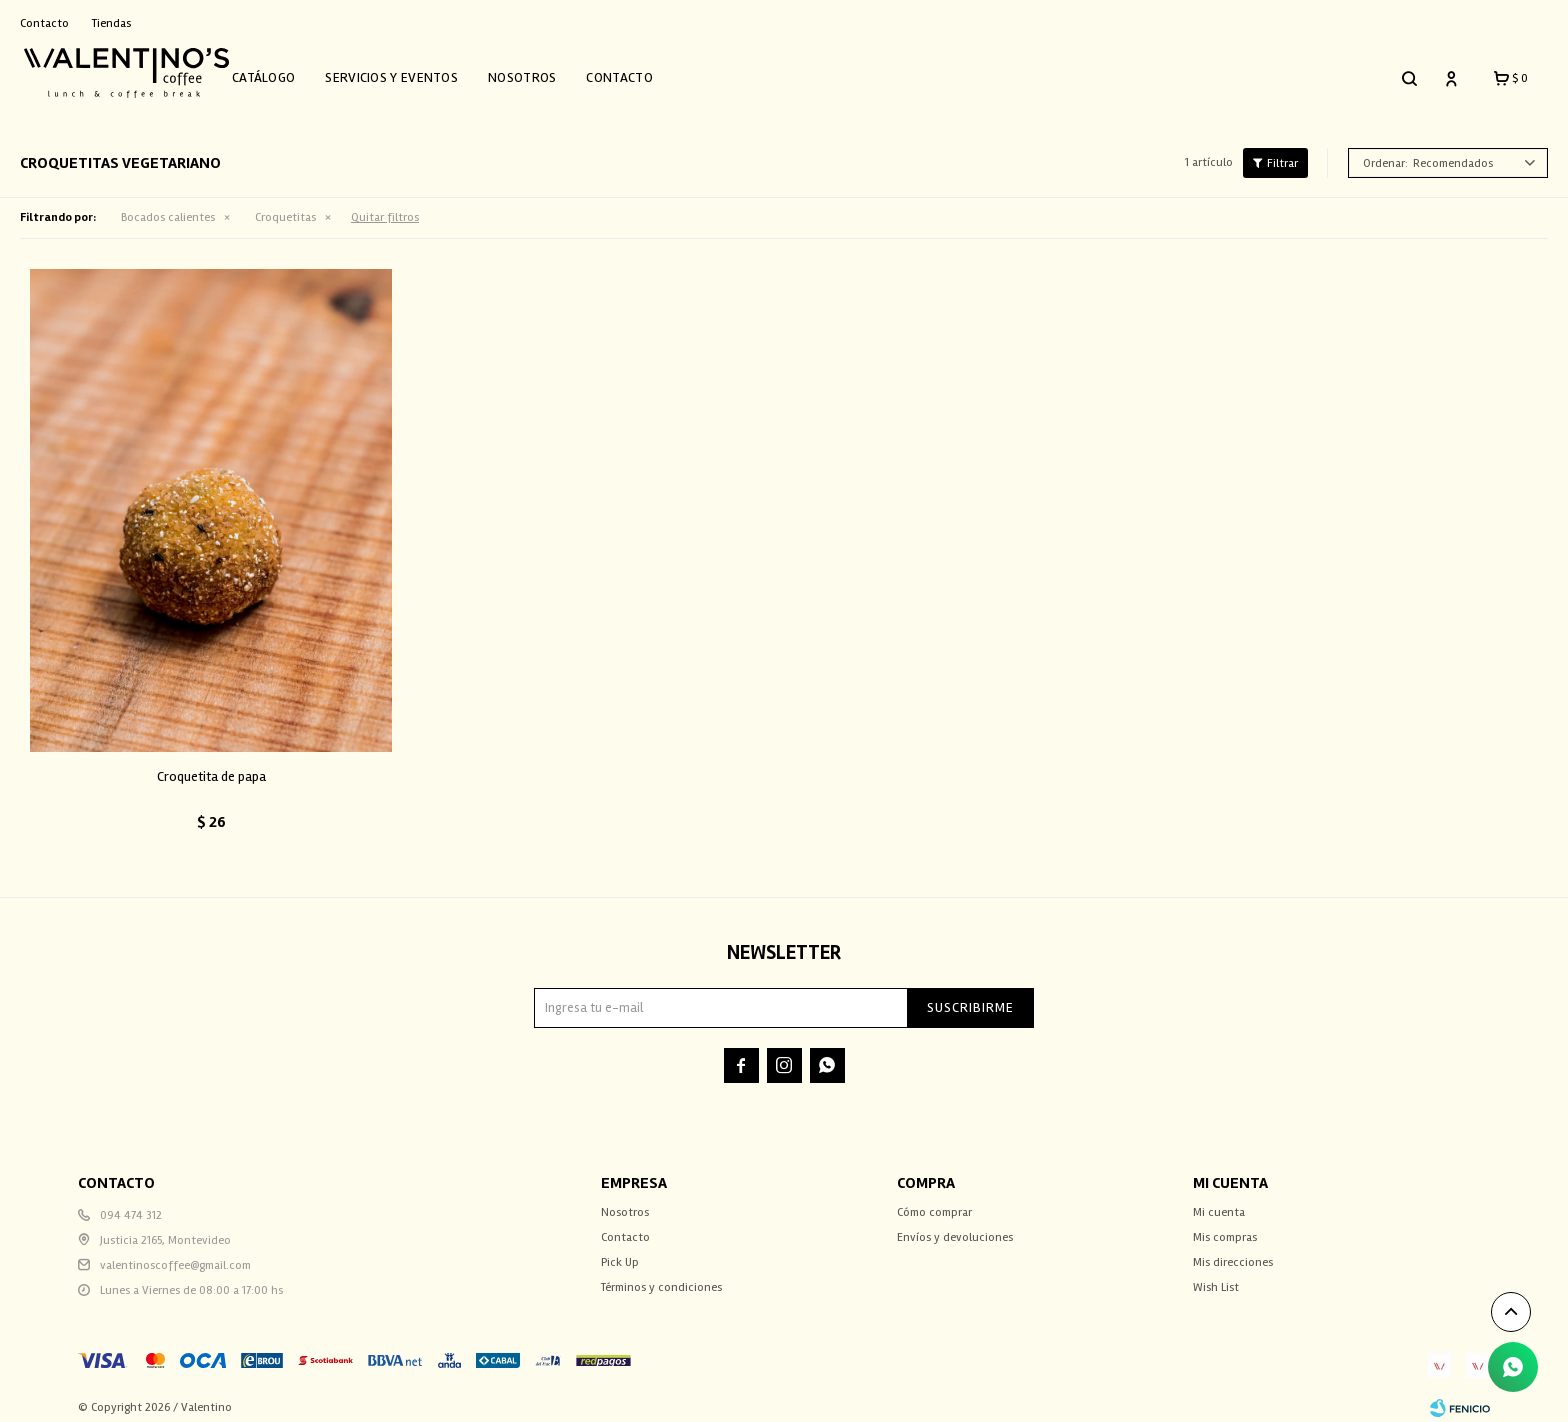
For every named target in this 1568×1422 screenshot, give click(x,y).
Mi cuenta (1219, 1201)
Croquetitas (285, 207)
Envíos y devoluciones (955, 1226)
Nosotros (544, 72)
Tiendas (111, 23)
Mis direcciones (1233, 1251)
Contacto (642, 72)
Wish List (1216, 1276)
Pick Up (620, 1251)
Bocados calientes (168, 207)
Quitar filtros (385, 207)
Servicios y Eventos (414, 72)
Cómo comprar (934, 1201)
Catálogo (285, 72)
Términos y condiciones (661, 1276)
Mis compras (1225, 1226)
